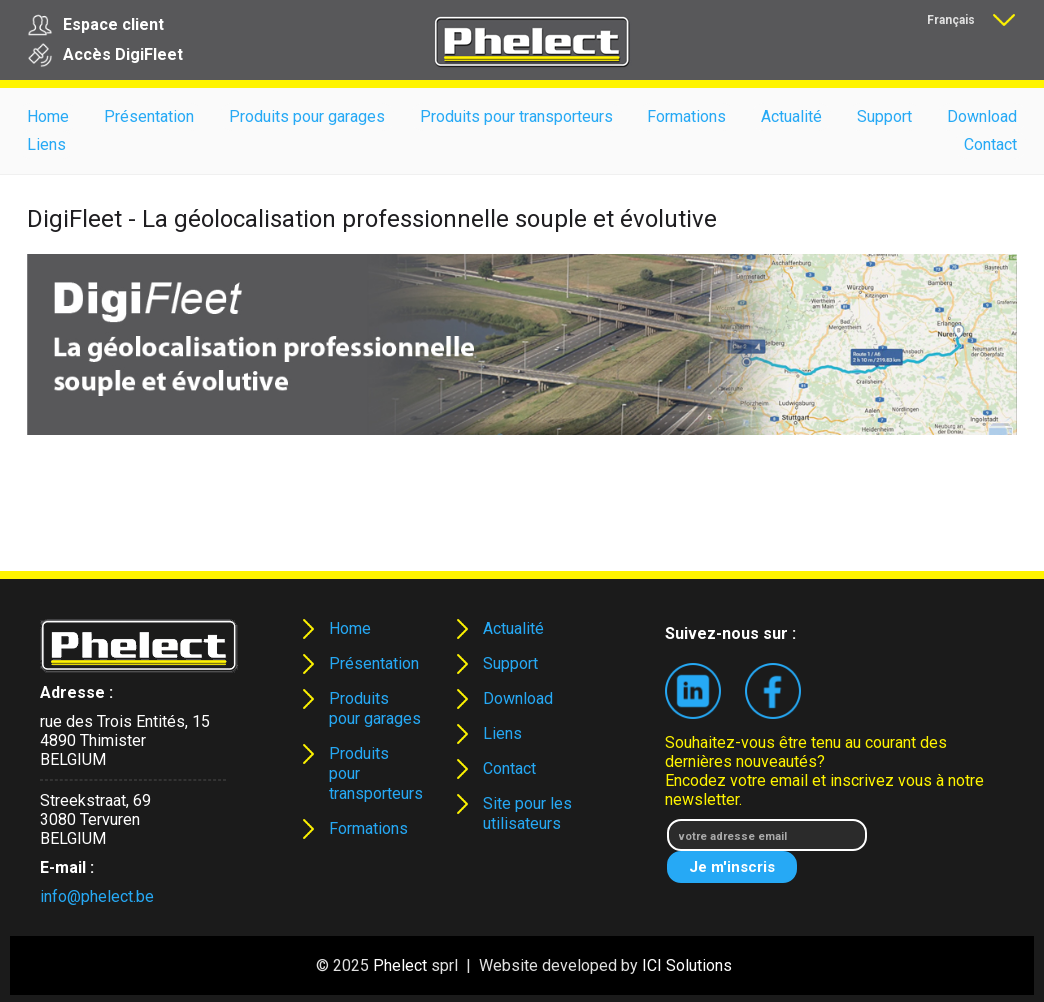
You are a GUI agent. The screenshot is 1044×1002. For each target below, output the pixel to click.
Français (951, 20)
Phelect (400, 965)
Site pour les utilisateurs (527, 813)
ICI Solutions (687, 965)
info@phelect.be (97, 896)
